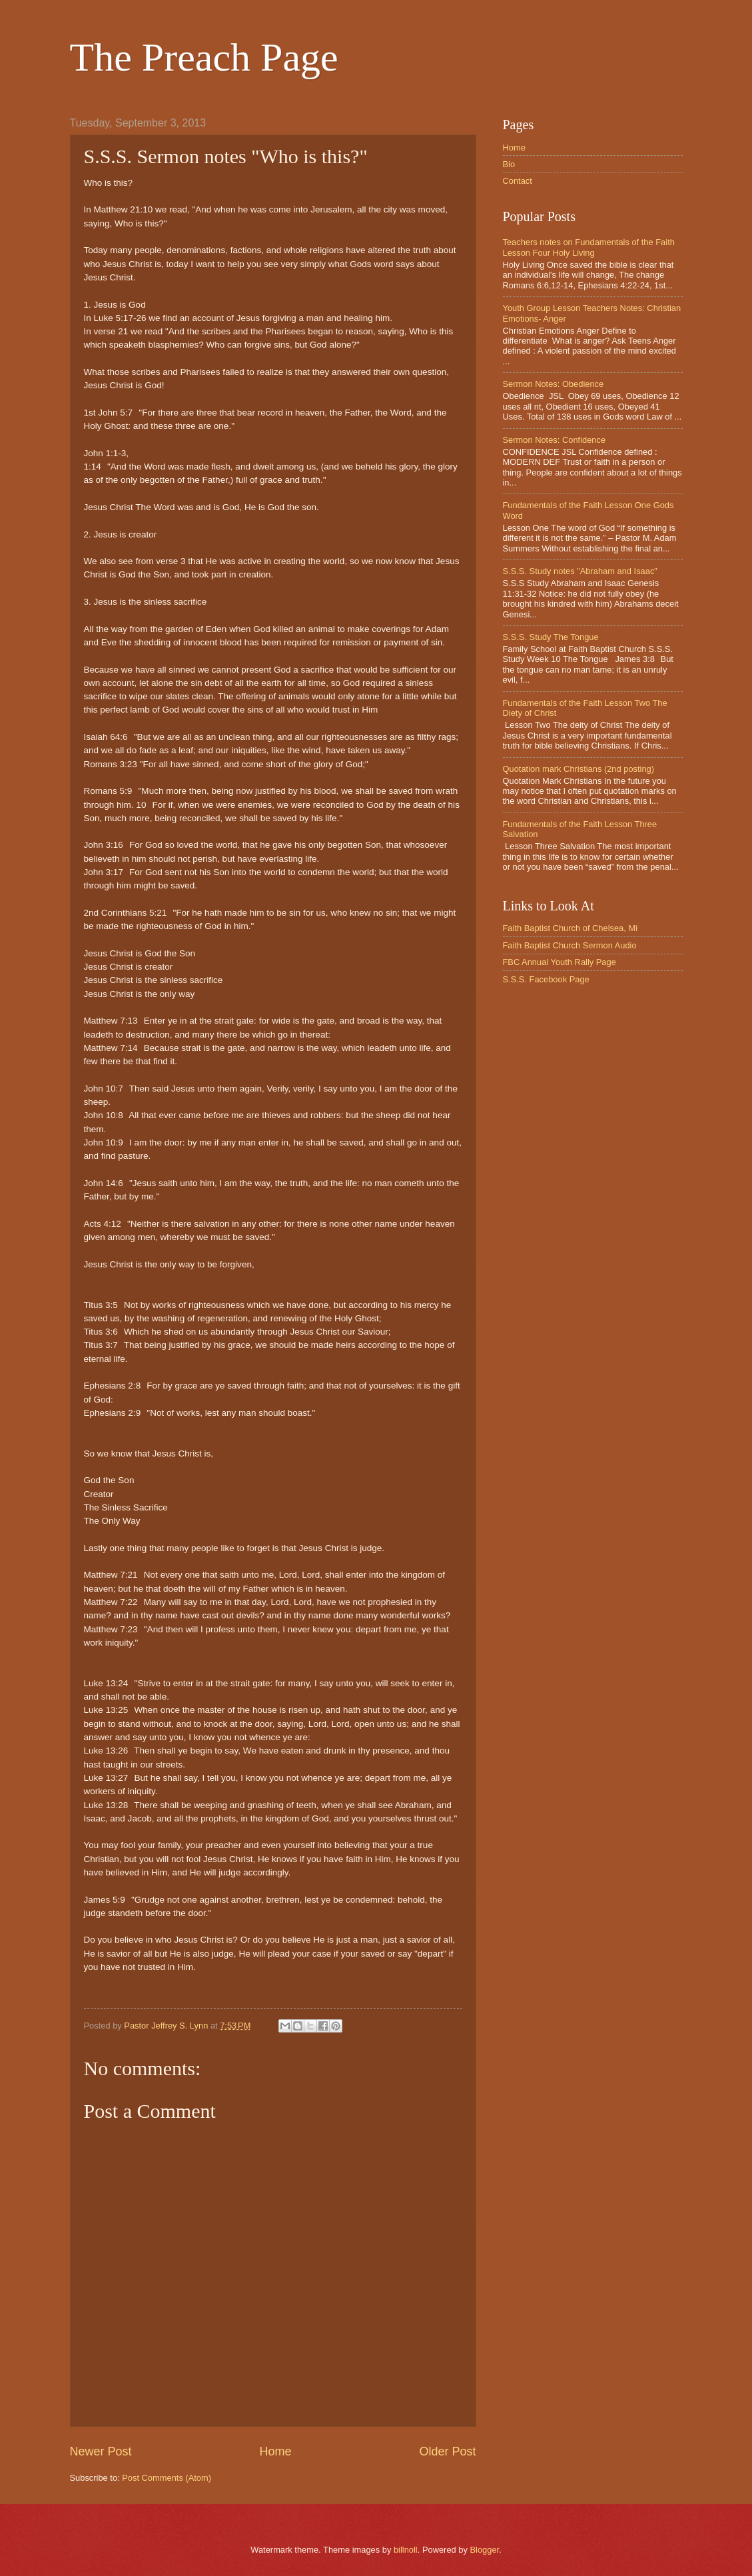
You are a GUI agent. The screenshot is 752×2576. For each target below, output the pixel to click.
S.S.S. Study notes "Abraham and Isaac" (580, 571)
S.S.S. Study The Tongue (551, 637)
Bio (509, 164)
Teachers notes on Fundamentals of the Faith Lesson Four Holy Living (589, 247)
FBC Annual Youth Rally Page (559, 962)
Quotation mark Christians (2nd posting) (579, 769)
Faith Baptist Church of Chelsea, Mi (570, 928)
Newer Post (101, 2451)
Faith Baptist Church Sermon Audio (570, 945)
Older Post (447, 2451)
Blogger (484, 2550)
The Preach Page (204, 57)
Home (275, 2451)
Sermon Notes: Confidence (554, 440)
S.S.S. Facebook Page (546, 979)
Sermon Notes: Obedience (553, 384)
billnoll (406, 2550)
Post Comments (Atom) (166, 2478)
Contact (517, 181)
